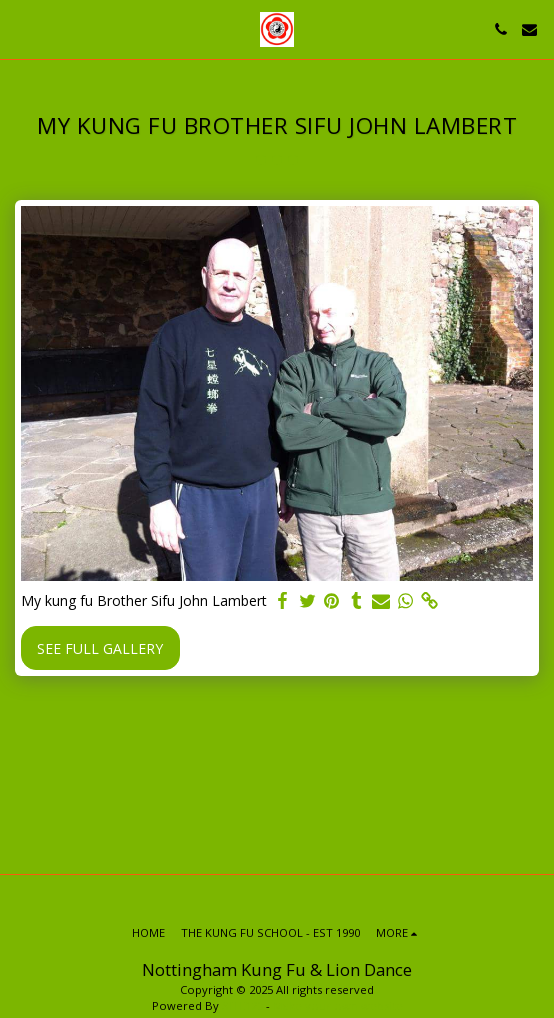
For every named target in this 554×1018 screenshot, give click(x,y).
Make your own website (338, 1005)
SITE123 (242, 1005)
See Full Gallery (100, 648)
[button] (22, 28)
